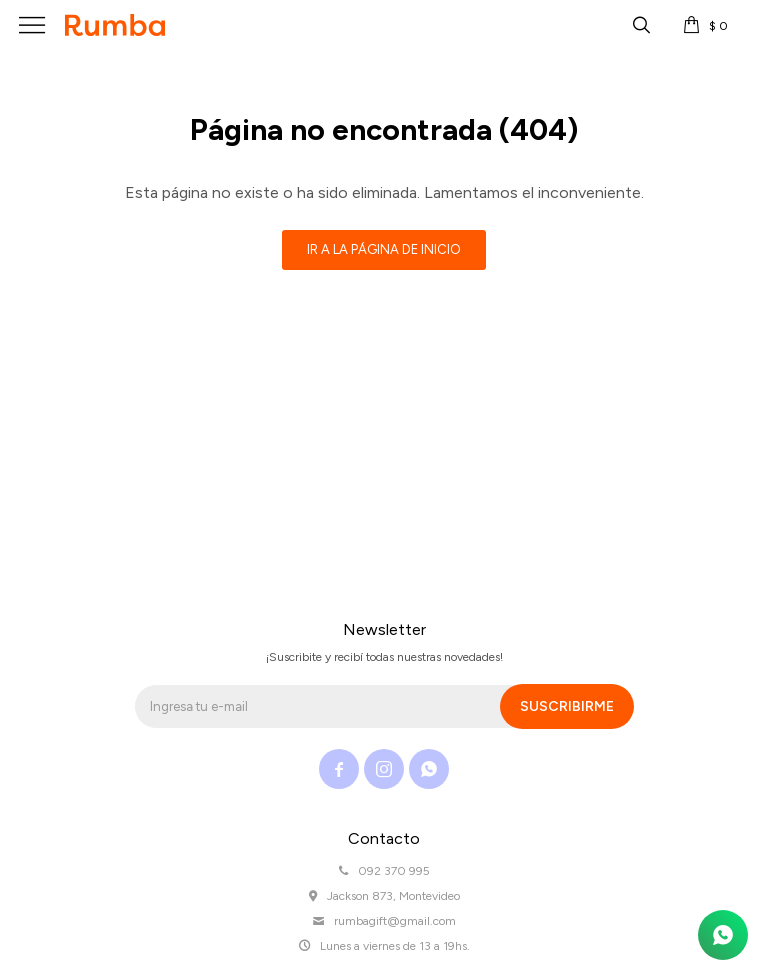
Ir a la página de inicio (384, 249)
